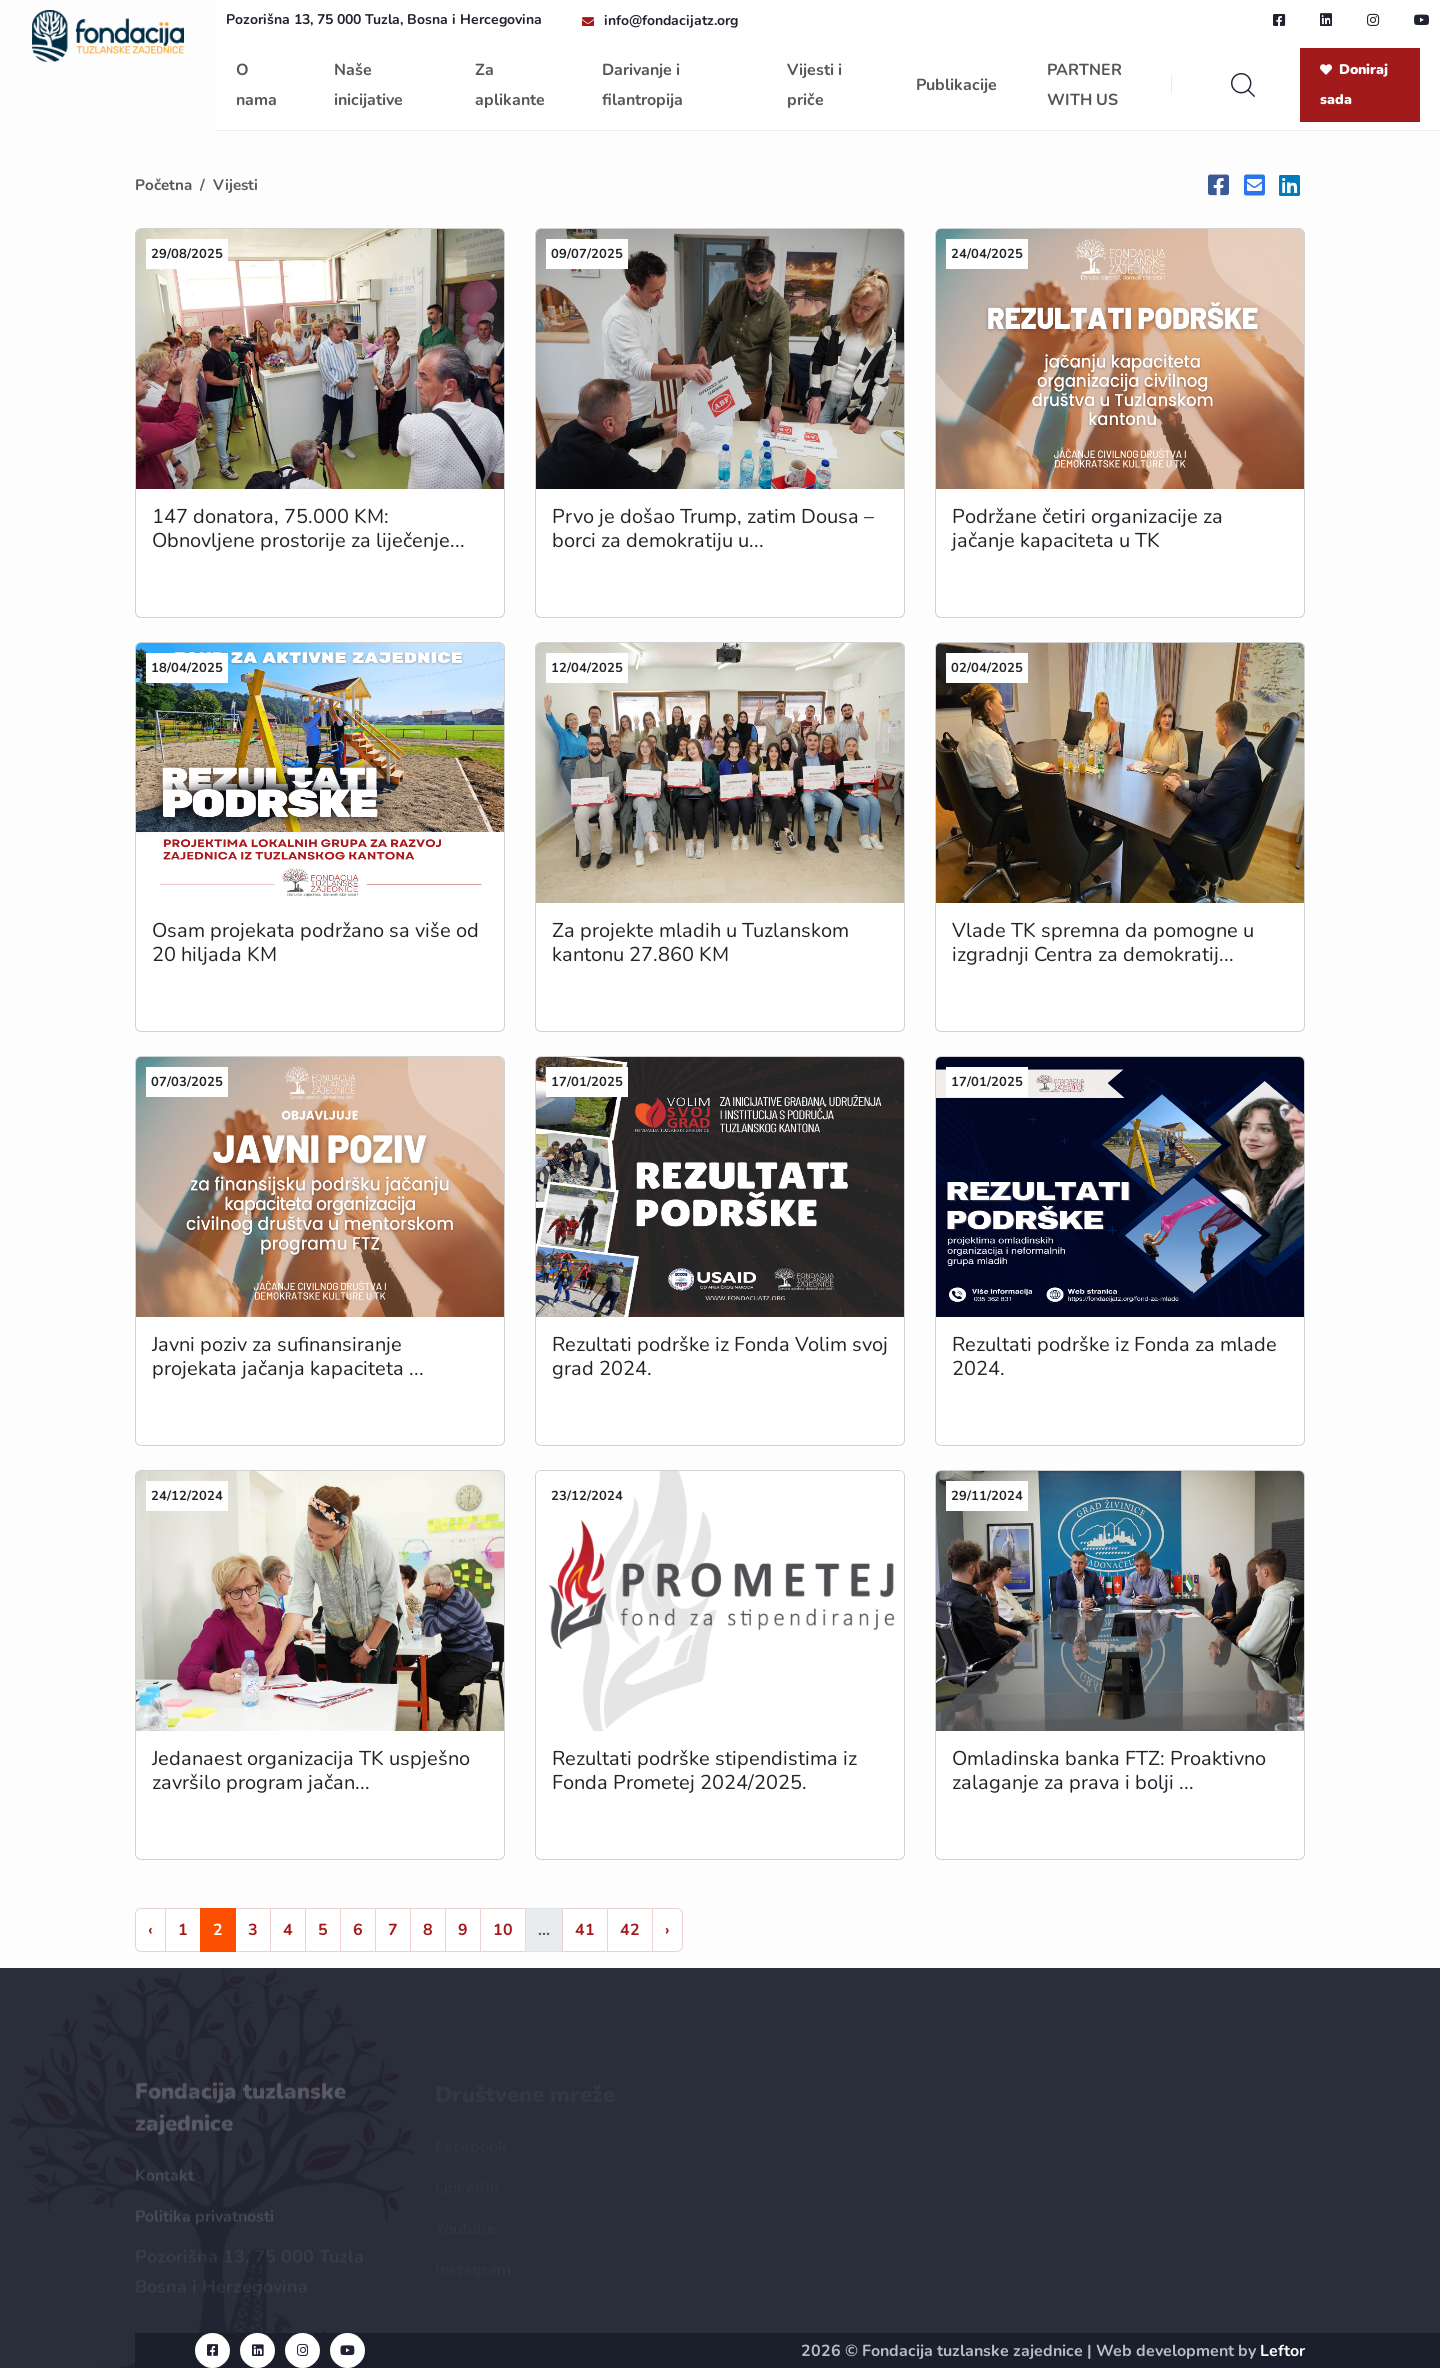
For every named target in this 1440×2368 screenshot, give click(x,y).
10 (503, 1930)
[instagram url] (1373, 20)
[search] (1243, 85)
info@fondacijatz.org (671, 20)
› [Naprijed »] (667, 1930)
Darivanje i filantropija (642, 85)
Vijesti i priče (814, 85)
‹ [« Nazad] (150, 1930)
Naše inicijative (368, 85)
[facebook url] (1279, 20)
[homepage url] (107, 34)
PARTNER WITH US (1084, 85)
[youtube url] (1422, 20)
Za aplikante (510, 85)
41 (585, 1930)
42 (630, 1930)
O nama (256, 85)
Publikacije (956, 85)
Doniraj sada (1354, 84)
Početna (163, 185)
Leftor (1282, 2351)
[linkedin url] (1326, 20)
